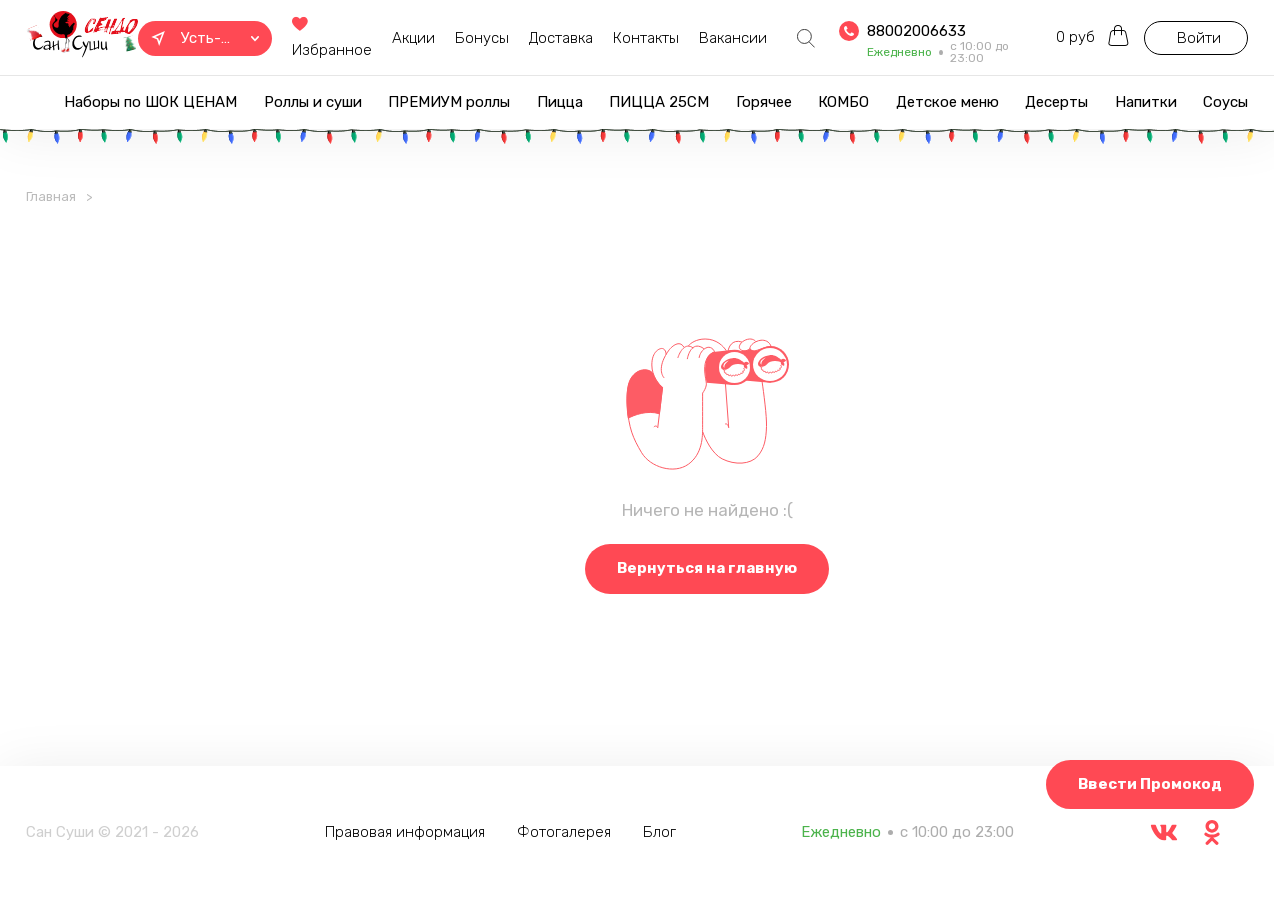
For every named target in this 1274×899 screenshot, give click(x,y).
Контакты (646, 38)
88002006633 (916, 31)
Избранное (332, 38)
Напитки (1146, 102)
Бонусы (482, 38)
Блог (659, 832)
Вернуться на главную (707, 568)
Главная (51, 196)
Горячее (764, 102)
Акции (413, 38)
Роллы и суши (313, 102)
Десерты (1056, 102)
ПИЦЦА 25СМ (659, 102)
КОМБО (843, 102)
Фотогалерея (564, 832)
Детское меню (947, 102)
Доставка (561, 38)
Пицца (560, 102)
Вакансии (733, 38)
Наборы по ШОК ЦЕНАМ (150, 102)
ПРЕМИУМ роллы (449, 102)
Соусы (1225, 102)
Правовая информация (405, 832)
